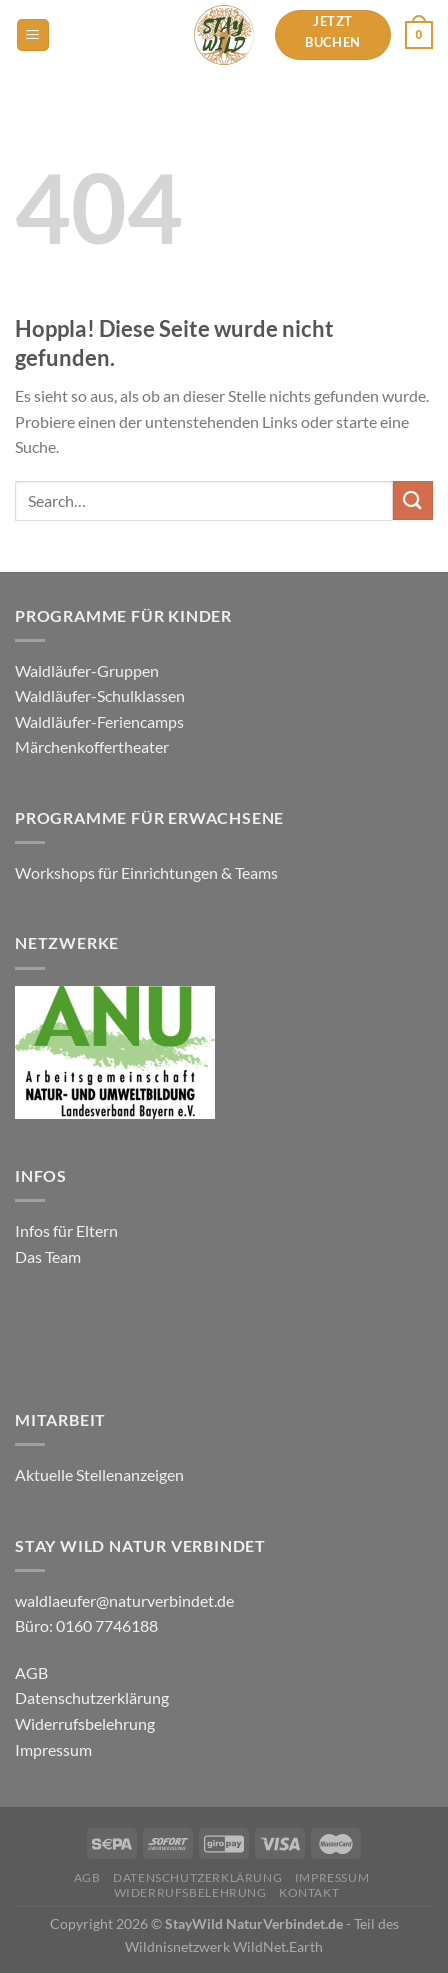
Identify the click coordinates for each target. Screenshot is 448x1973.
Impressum (53, 1749)
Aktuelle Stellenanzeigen (101, 1474)
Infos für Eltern (66, 1230)
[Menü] (33, 35)
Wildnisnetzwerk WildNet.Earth (224, 1946)
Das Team (48, 1256)
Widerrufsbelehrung (85, 1723)
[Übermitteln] (413, 500)
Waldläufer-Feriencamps (99, 721)
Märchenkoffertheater (92, 746)
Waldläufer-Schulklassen (100, 695)
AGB (31, 1672)
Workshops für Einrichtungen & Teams (148, 872)
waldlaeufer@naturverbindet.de (124, 1600)
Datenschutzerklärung (92, 1697)
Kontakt (309, 1892)
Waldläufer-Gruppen (87, 670)
